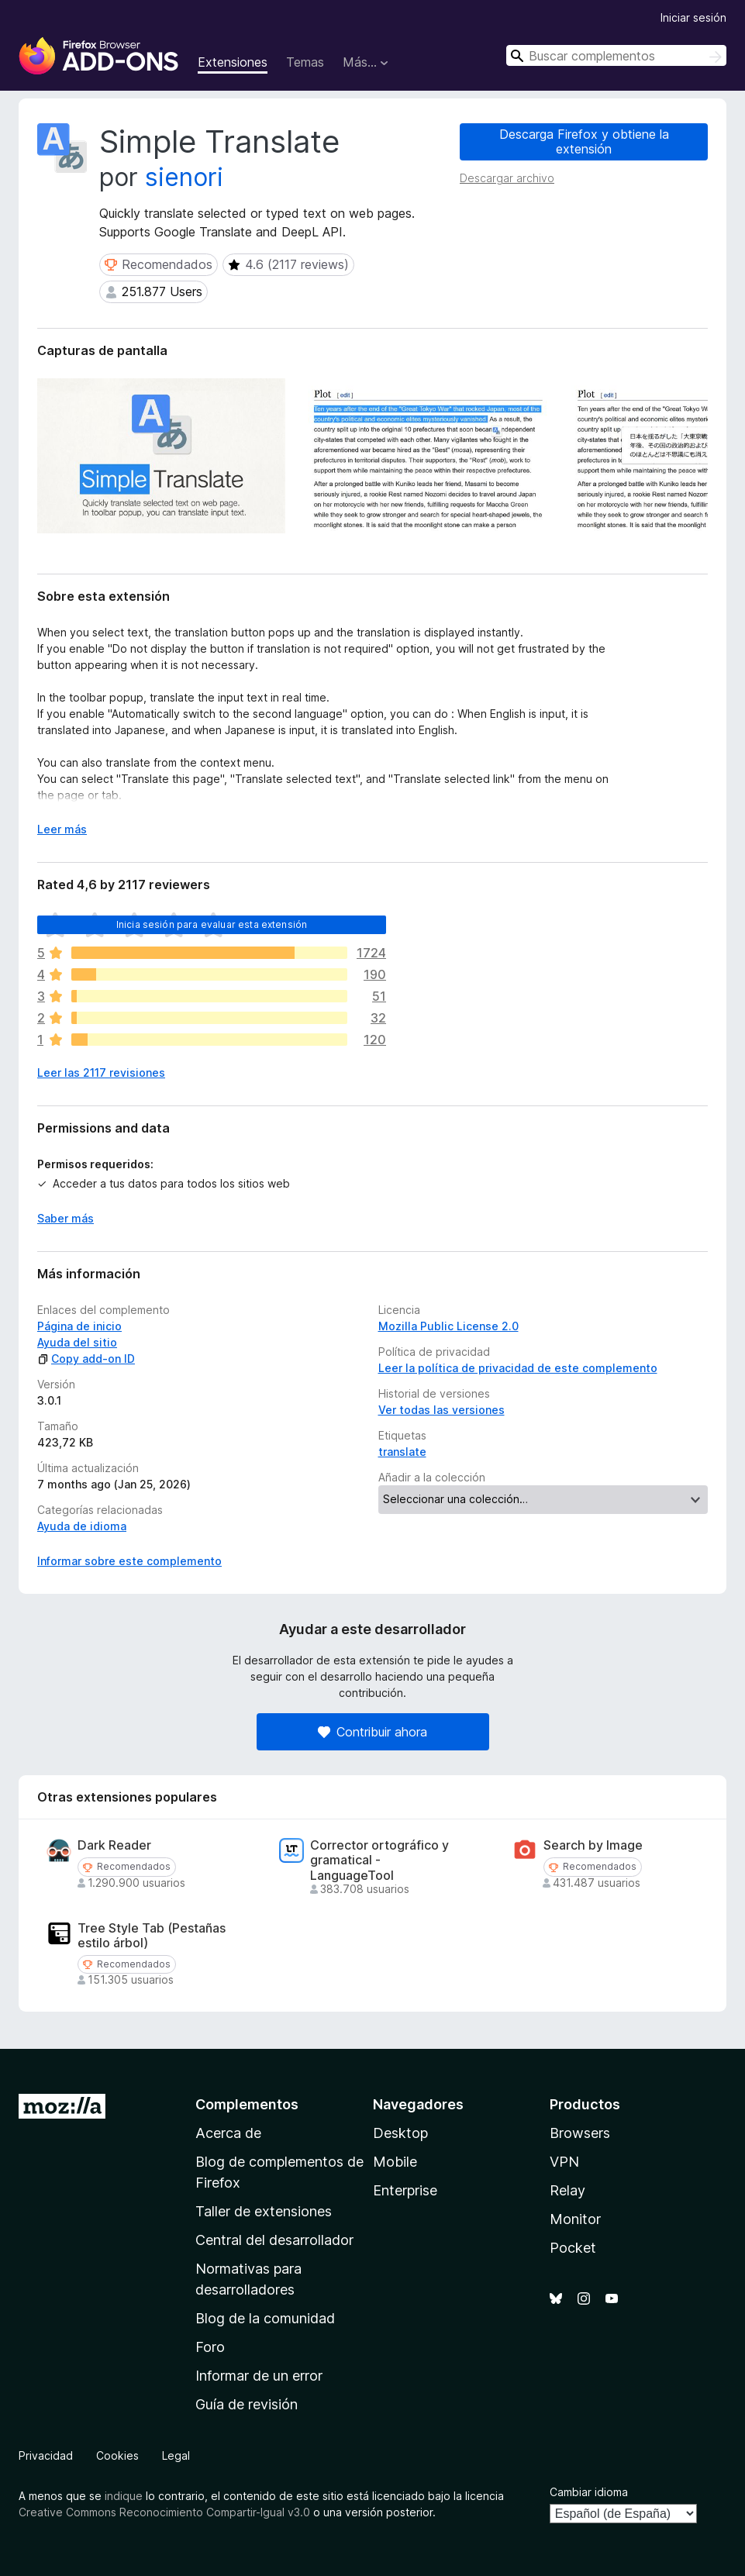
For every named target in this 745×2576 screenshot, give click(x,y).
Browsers (580, 2133)
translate (402, 1451)
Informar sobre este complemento (129, 1560)
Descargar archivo (507, 177)
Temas (305, 62)
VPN (564, 2162)
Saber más (65, 1218)
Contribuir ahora (372, 1732)
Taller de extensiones (263, 2211)
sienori (184, 177)
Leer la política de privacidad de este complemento (517, 1367)
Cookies (117, 2455)
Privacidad (46, 2455)
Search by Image (593, 1845)
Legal (176, 2455)
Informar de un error (258, 2375)
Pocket (573, 2248)
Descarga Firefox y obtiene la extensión (584, 141)
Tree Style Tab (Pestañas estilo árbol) (152, 1935)
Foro (210, 2347)
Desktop (400, 2133)
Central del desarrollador (274, 2240)
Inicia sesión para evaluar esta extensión (212, 924)
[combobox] (616, 55)
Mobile (395, 2162)
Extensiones (232, 62)
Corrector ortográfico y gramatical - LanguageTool (379, 1860)
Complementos (246, 2104)
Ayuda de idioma (81, 1526)
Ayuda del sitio (77, 1342)
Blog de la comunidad (265, 2318)
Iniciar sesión (693, 17)
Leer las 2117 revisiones (101, 1072)
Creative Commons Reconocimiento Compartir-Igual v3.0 (164, 2512)
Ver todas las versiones (441, 1409)
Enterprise (405, 2190)
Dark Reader (114, 1845)
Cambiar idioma (589, 2491)
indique (124, 2495)
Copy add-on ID (86, 1358)
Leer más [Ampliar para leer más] (62, 829)
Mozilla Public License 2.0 (448, 1326)
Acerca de (228, 2133)
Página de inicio (79, 1326)
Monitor (575, 2219)
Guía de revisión (246, 2404)
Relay (567, 2190)
